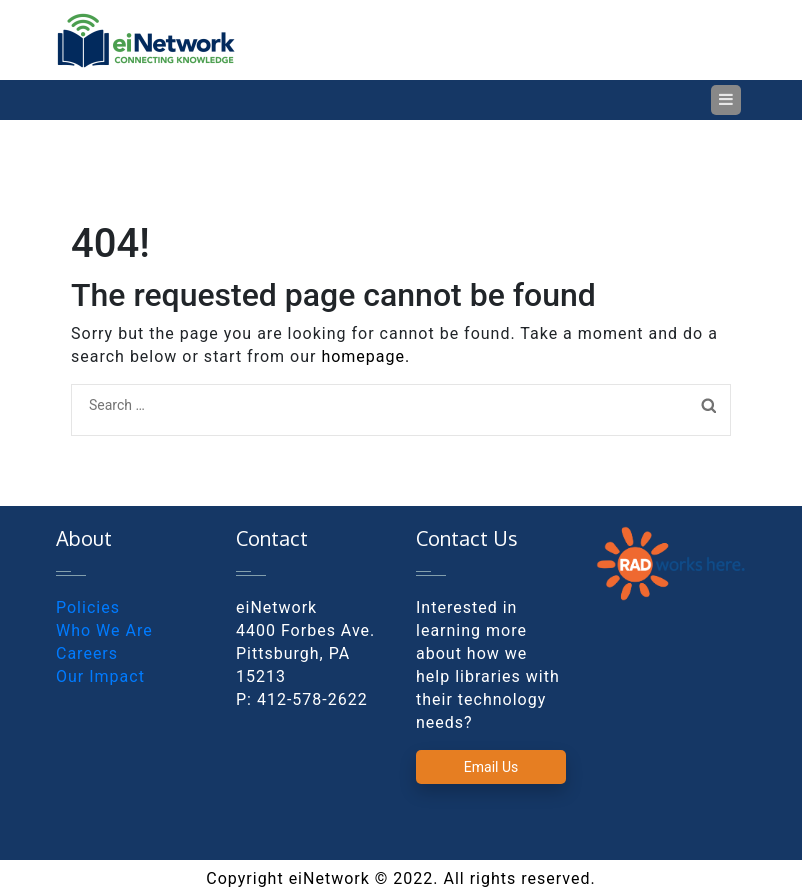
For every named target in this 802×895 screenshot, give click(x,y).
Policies (88, 607)
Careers (87, 653)
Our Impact (100, 676)
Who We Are (104, 630)
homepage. (365, 356)
